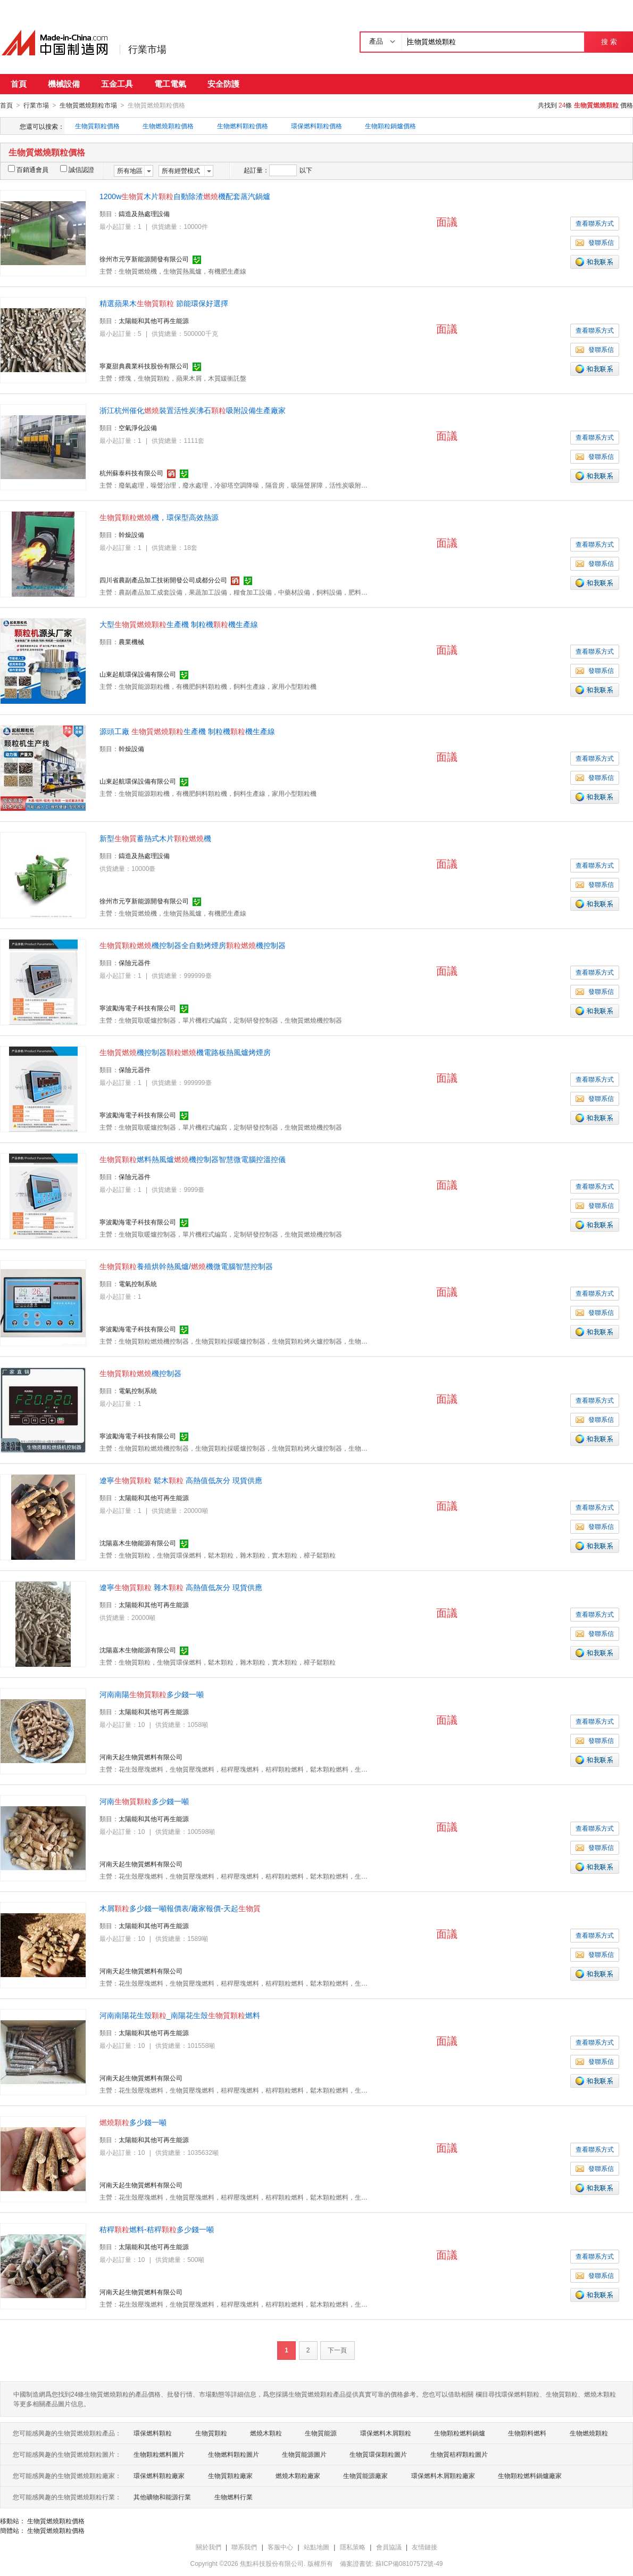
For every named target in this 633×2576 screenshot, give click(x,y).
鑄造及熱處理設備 (144, 213)
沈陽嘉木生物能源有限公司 (137, 1542)
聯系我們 (244, 2546)
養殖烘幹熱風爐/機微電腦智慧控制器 (186, 1266)
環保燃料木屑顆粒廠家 (443, 2475)
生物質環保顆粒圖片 (378, 2454)
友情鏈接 (424, 2546)
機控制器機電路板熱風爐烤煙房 (185, 1052)
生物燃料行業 (233, 2496)
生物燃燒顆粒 (589, 2433)
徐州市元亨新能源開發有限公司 (144, 258)
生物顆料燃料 (527, 2433)
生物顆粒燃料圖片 (159, 2454)
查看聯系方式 (595, 223)
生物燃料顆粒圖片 (233, 2454)
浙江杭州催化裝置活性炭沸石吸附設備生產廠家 (192, 410)
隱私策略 (352, 2546)
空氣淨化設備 (138, 427)
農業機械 (131, 641)
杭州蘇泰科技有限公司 (131, 472)
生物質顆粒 (211, 2433)
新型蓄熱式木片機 (155, 838)
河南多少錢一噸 (144, 1801)
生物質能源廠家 (365, 2475)
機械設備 (64, 83)
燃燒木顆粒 (266, 2433)
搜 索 (609, 42)
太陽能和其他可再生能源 (154, 320)
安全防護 (223, 83)
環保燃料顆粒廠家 (159, 2475)
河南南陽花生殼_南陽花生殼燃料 (179, 2015)
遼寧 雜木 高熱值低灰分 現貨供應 (180, 1587)
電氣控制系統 (138, 1283)
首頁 (19, 83)
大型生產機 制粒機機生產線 (178, 624)
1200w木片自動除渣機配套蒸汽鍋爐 (184, 196)
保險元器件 (135, 962)
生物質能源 (321, 2433)
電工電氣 (170, 83)
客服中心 (280, 2546)
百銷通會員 (28, 169)
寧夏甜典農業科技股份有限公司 (144, 365)
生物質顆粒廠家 (230, 2475)
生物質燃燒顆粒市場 (88, 105)
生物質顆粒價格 (97, 125)
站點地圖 (316, 2546)
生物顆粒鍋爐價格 (390, 125)
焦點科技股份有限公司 (272, 2563)
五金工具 (117, 83)
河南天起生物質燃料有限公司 (140, 1756)
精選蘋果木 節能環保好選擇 (163, 303)
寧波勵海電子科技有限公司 (137, 1007)
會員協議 (389, 2546)
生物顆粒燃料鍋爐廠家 (530, 2475)
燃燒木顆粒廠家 (298, 2475)
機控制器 (140, 1373)
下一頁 (337, 2349)
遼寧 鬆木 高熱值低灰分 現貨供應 (180, 1480)
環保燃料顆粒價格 (316, 125)
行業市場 (147, 49)
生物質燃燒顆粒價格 (56, 2520)
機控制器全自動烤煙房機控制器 (192, 945)
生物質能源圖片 (304, 2454)
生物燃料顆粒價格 (242, 125)
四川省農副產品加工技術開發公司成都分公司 (163, 579)
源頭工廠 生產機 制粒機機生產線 (187, 731)
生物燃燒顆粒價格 (168, 125)
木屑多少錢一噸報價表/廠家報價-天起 (180, 1908)
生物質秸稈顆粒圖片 (459, 2454)
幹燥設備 (131, 534)
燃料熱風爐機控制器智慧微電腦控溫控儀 (192, 1159)
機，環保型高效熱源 (159, 517)
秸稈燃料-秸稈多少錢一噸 (156, 2229)
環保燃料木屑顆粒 (385, 2433)
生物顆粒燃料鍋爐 (459, 2433)
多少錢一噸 (132, 2122)
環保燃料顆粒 (153, 2433)
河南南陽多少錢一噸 (151, 1694)
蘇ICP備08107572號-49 (409, 2563)
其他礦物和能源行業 (162, 2496)
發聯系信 (595, 242)
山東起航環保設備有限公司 (137, 674)
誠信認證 (77, 169)
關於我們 (208, 2546)
